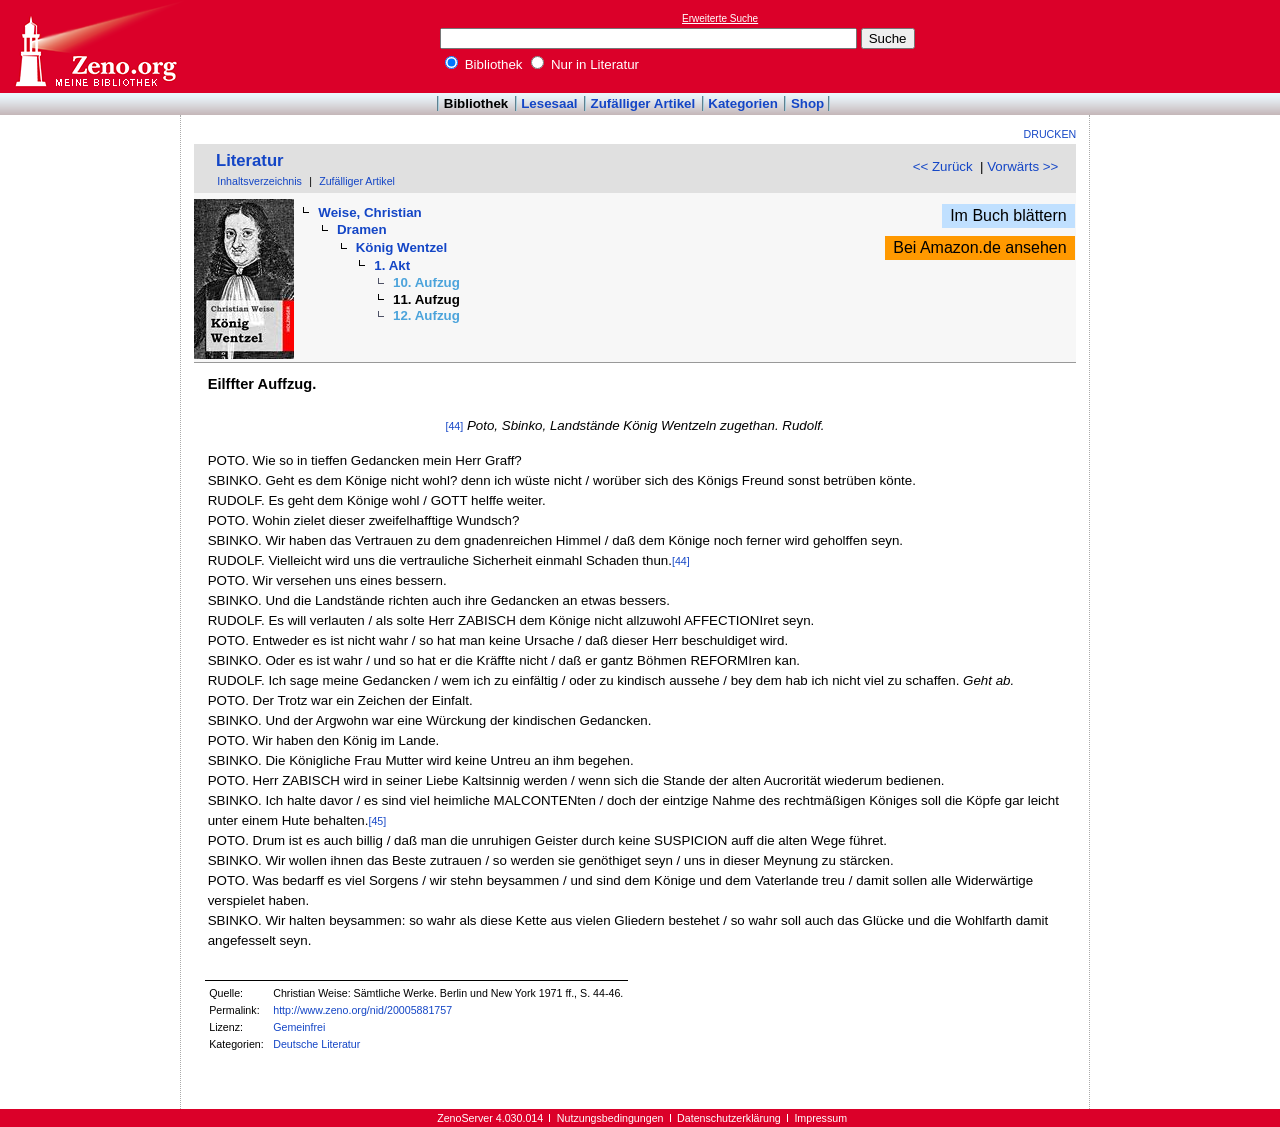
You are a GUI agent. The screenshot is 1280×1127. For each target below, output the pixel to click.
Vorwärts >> (1022, 166)
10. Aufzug (426, 282)
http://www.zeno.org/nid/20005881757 (362, 1010)
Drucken (1050, 134)
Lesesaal (549, 103)
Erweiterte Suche (720, 18)
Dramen (362, 229)
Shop (807, 103)
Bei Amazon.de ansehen (979, 247)
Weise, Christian (369, 212)
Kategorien (743, 103)
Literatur (250, 160)
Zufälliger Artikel (643, 103)
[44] (454, 426)
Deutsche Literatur (316, 1044)
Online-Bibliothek (95, 46)
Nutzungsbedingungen (610, 1118)
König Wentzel (402, 247)
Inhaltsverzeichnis (259, 181)
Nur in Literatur (585, 64)
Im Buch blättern (1008, 215)
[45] (377, 821)
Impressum (820, 1118)
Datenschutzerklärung (729, 1118)
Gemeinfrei (299, 1027)
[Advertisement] (1188, 46)
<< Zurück (943, 166)
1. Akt (392, 265)
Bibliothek (484, 64)
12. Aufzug (426, 315)
